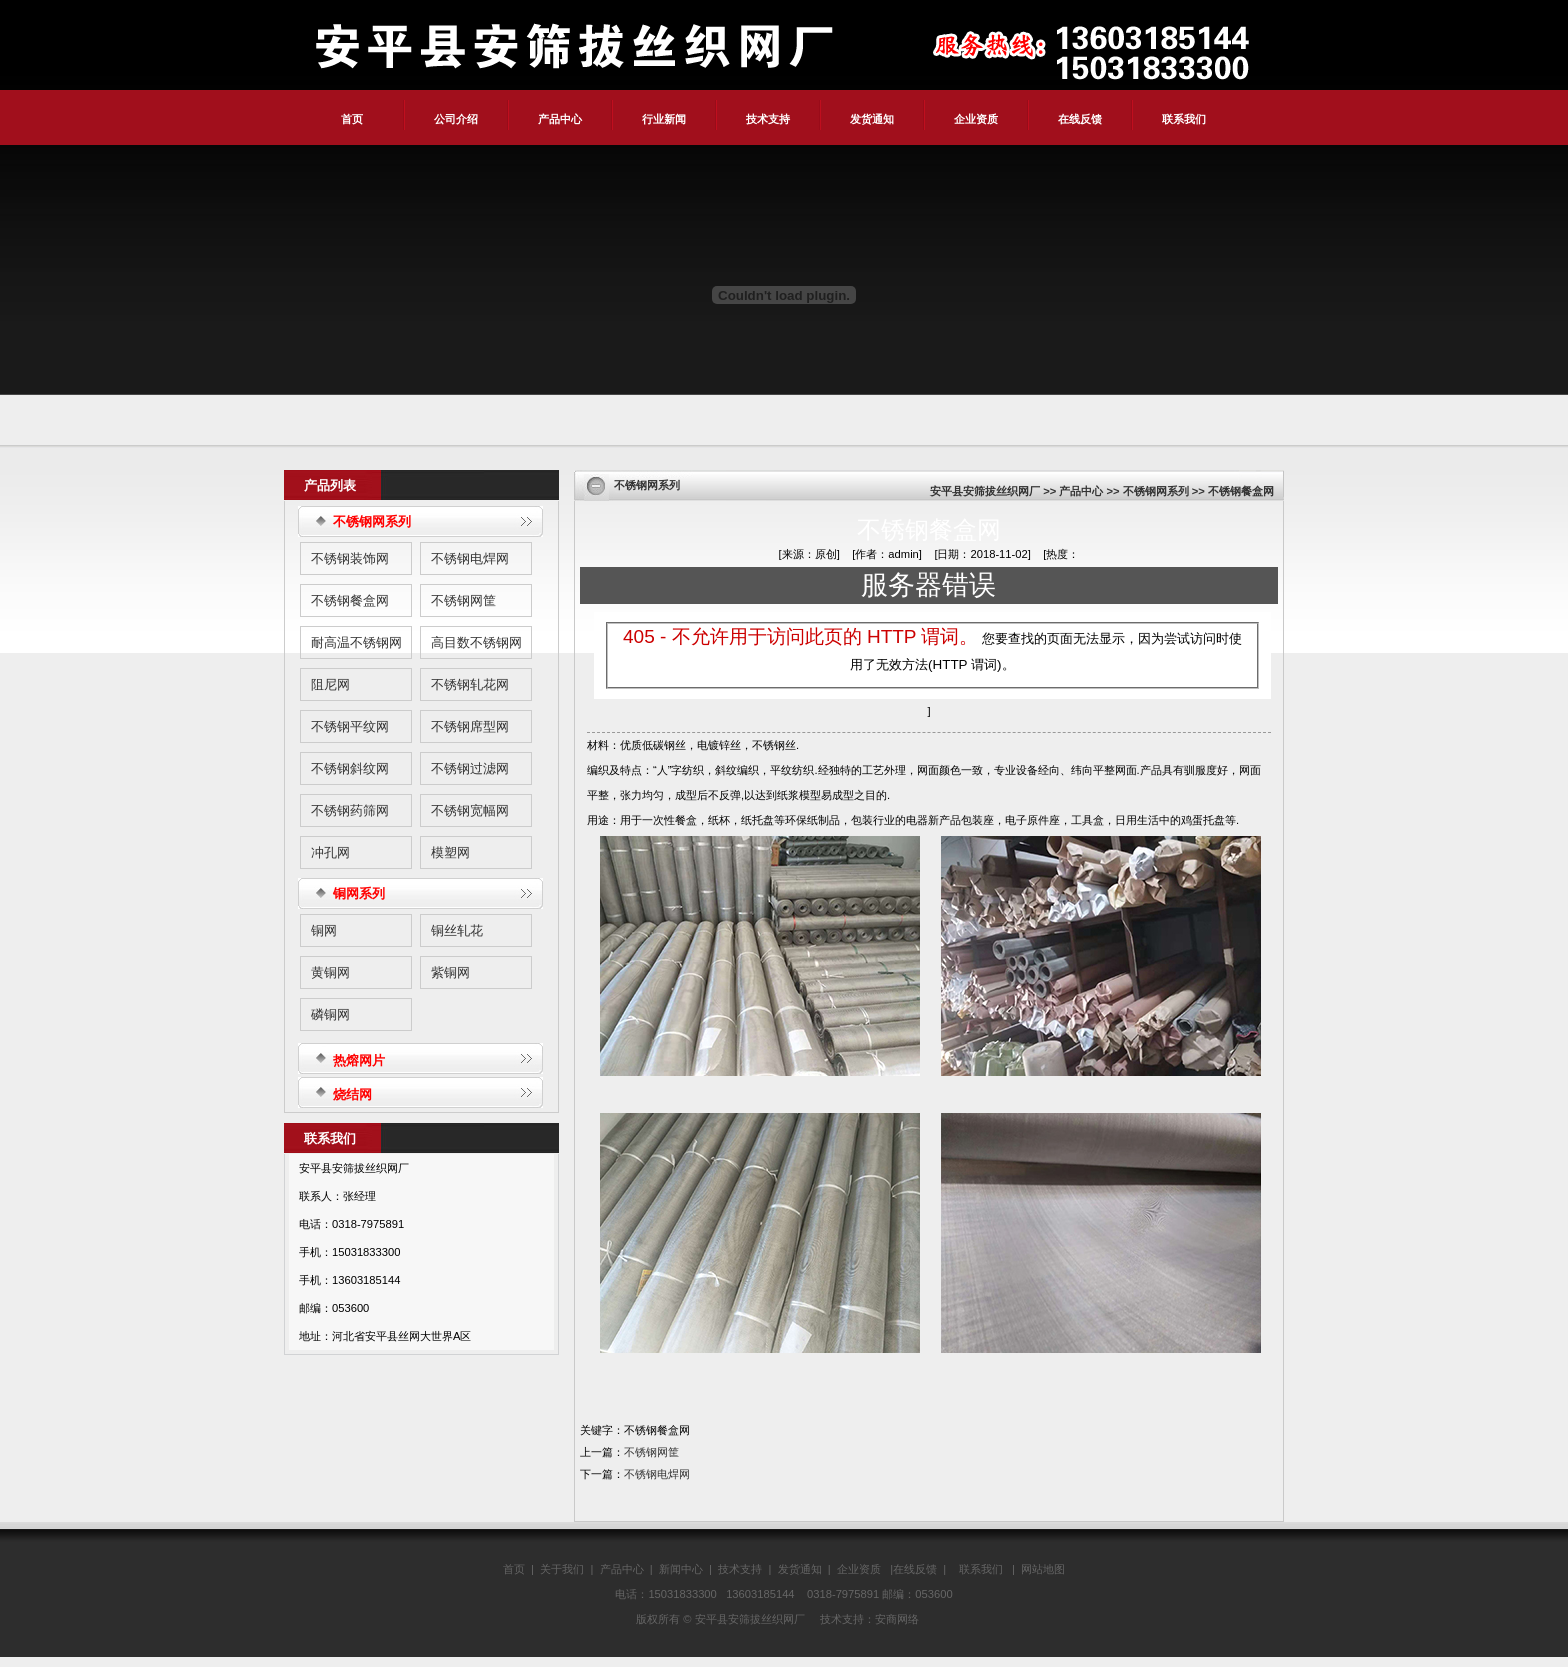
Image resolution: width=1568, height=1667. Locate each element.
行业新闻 (664, 119)
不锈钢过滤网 (470, 768)
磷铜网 (330, 1014)
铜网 (324, 930)
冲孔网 (330, 852)
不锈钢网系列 (372, 521)
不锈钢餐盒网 (350, 600)
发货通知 (872, 119)
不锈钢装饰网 (350, 558)
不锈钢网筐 (463, 600)
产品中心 (560, 119)
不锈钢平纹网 (350, 726)
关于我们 (562, 1569)
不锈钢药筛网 (350, 810)
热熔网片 (359, 1060)
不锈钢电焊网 (470, 558)
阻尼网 (330, 684)
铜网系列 (359, 893)
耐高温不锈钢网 (356, 642)
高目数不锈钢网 (476, 642)
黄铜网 (330, 972)
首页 (352, 119)
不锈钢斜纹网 (350, 768)
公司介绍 (456, 119)
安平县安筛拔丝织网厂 (985, 491)
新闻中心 (681, 1569)
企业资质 (976, 119)
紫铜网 (450, 972)
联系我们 (1184, 119)
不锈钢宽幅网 (470, 810)
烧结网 (352, 1094)
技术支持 (768, 119)
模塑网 (450, 852)
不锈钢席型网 (470, 726)
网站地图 (1043, 1569)
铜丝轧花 (457, 930)
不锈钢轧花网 (470, 684)
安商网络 (897, 1619)
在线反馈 (1080, 119)
